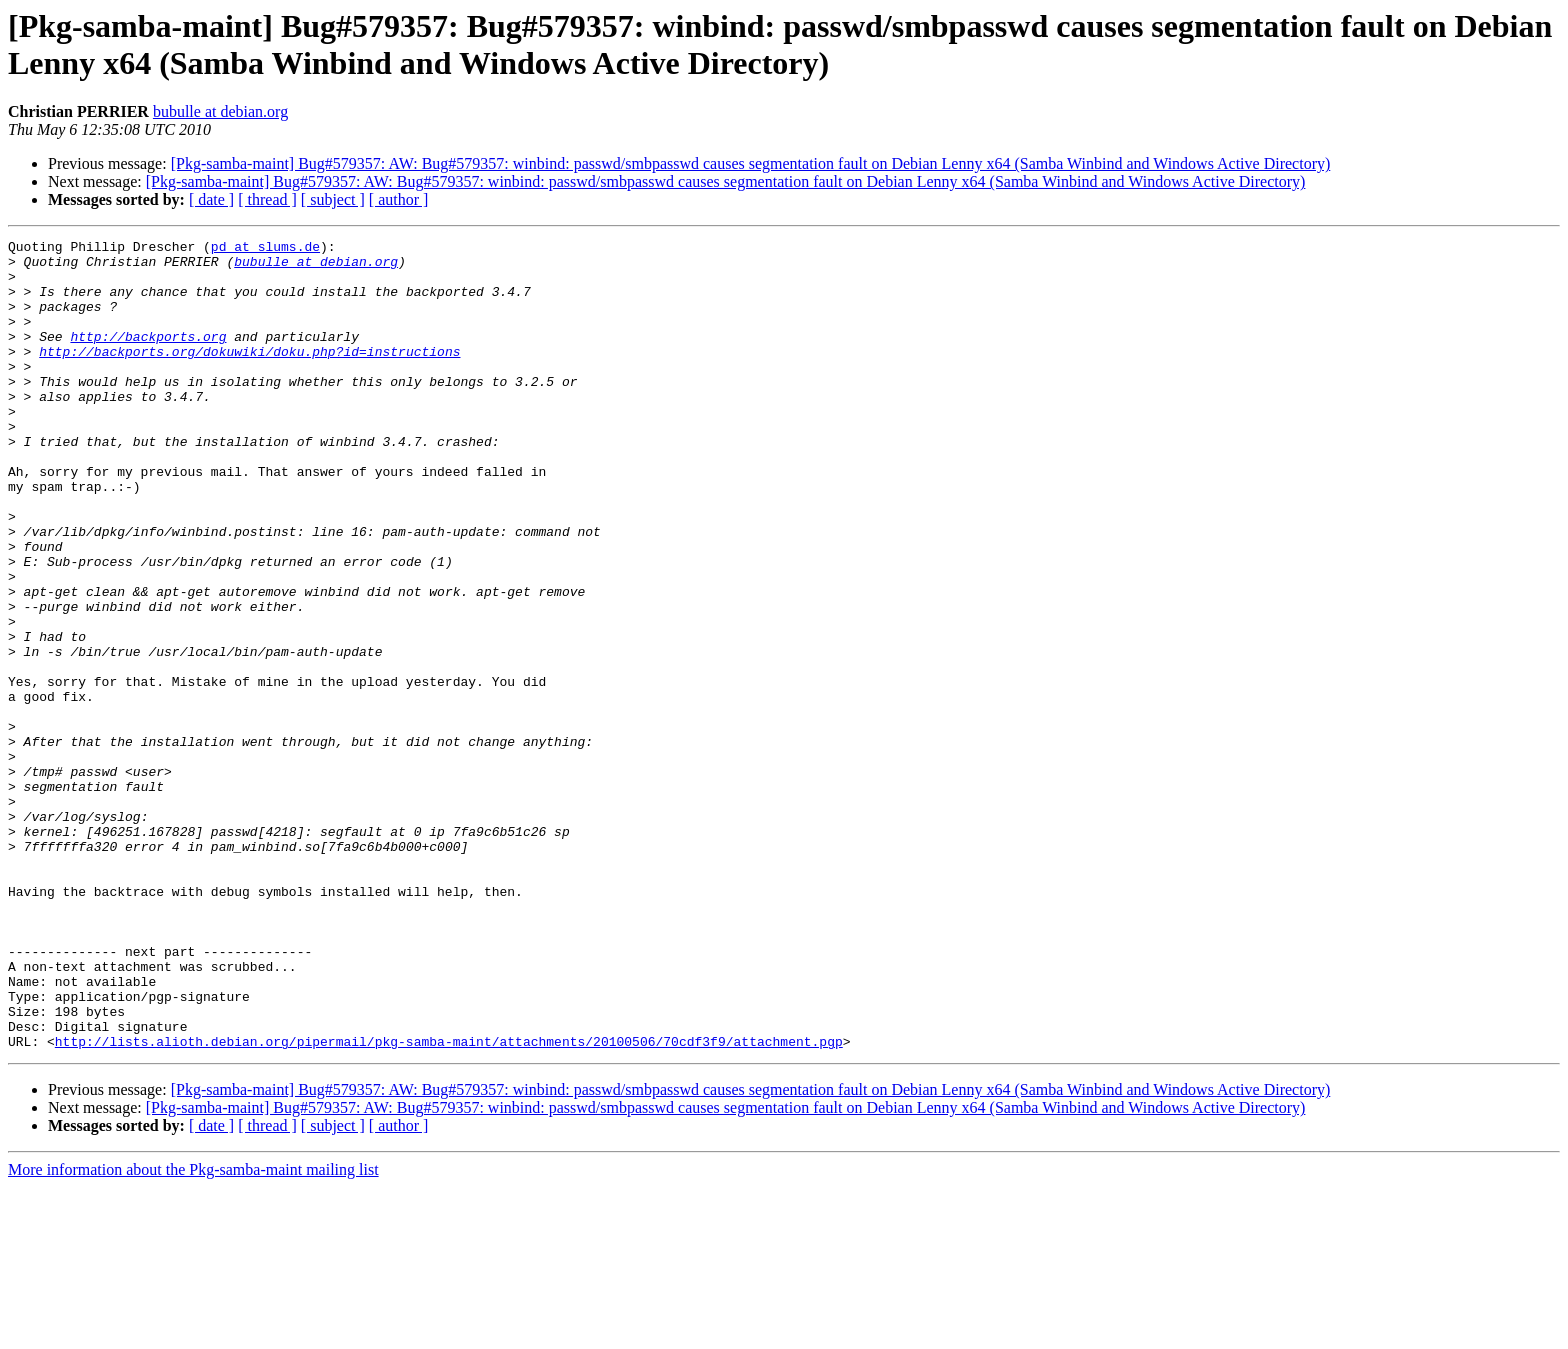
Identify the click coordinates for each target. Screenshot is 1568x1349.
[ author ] (399, 199)
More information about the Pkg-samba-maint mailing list (193, 1331)
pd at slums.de (265, 249)
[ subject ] (333, 199)
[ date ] (211, 199)
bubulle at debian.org (220, 111)
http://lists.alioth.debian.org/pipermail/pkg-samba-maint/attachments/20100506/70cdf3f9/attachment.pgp (449, 1203)
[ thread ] (267, 199)
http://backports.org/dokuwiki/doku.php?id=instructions (249, 375)
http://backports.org (148, 357)
